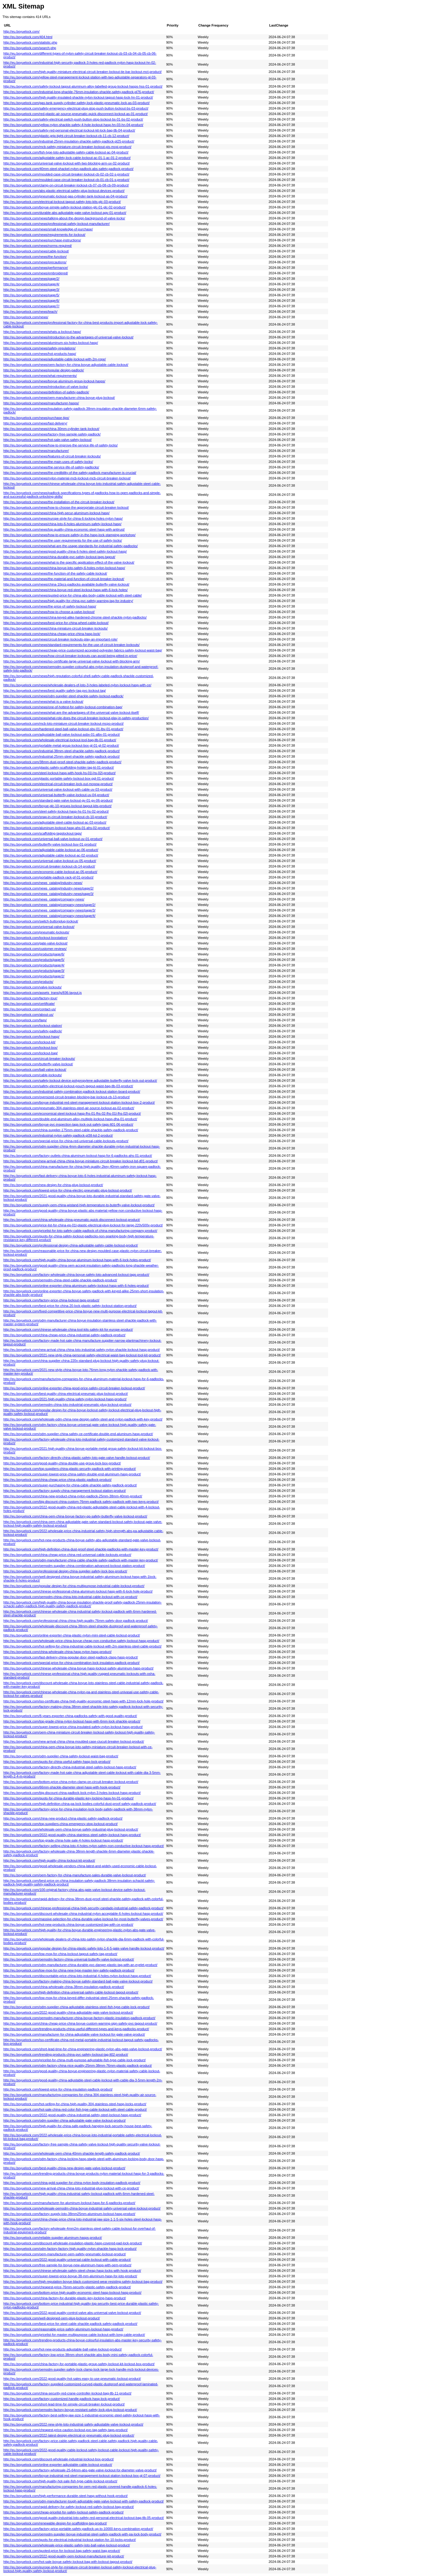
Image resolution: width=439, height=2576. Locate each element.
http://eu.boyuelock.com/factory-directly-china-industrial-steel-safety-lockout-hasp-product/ (69, 1767)
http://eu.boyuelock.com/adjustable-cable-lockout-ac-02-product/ (50, 855)
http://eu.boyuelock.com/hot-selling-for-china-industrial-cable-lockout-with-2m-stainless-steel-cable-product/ (82, 1646)
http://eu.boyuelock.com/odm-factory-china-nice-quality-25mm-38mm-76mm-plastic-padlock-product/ (77, 2065)
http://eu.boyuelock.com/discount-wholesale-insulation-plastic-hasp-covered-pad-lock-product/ (72, 2243)
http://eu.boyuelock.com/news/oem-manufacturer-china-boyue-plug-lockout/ (59, 397)
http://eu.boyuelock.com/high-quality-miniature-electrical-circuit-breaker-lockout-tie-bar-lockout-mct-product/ (82, 72)
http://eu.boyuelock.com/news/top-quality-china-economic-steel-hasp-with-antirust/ (64, 529)
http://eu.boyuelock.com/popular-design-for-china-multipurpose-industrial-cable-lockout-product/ (74, 1586)
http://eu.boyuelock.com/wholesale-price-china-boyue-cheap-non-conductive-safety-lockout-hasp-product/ (81, 1641)
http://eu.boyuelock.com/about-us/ (28, 1014)
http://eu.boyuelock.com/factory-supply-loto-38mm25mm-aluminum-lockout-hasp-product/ (69, 2214)
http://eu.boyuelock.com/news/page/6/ (31, 300)
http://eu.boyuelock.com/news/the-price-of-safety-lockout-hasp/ (49, 606)
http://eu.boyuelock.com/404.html (27, 37)
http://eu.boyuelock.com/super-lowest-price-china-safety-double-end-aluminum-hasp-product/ (72, 1474)
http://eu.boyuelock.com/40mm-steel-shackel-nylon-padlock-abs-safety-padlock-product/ (68, 169)
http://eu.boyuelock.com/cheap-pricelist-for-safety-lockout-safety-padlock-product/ (63, 2512)
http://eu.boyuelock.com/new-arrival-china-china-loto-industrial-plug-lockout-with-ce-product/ (71, 2188)
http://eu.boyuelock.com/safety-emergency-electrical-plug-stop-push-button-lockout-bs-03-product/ (75, 108)
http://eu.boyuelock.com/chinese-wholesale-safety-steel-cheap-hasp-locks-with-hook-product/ (72, 2270)
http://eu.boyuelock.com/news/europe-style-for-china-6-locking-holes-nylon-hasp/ (63, 518)
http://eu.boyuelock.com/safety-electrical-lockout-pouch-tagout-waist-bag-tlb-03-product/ (68, 1086)
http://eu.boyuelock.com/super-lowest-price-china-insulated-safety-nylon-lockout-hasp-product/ (73, 1727)
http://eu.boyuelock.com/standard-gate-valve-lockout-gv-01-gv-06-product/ (58, 800)
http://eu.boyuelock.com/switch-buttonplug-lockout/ (40, 921)
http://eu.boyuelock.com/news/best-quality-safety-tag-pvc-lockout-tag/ (54, 690)
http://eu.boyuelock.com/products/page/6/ (33, 954)
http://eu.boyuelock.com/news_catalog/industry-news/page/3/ (48, 894)
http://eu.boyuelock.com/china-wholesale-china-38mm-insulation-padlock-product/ (63, 1987)
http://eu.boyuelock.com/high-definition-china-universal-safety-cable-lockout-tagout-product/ (70, 1992)
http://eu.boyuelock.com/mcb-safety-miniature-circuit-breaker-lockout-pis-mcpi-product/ (67, 147)
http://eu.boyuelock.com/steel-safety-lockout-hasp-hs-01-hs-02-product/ (56, 811)
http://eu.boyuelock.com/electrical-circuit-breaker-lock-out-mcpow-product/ (58, 784)
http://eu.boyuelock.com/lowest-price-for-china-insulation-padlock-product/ (57, 2089)
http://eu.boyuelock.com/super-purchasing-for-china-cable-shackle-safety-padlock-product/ (70, 1485)
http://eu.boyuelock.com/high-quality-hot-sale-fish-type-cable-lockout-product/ (60, 2481)
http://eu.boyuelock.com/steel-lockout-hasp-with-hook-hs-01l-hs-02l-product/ (59, 773)
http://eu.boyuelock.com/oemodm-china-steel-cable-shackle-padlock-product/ (60, 1280)
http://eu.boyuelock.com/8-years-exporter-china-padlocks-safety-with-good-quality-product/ (70, 1716)
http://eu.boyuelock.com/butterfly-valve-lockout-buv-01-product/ (50, 844)
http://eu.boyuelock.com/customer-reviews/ (35, 949)
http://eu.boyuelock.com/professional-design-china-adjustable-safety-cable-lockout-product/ (70, 1245)
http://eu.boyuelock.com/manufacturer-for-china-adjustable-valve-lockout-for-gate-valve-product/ (74, 2034)
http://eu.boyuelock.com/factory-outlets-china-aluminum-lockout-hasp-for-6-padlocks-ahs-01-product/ (77, 1155)
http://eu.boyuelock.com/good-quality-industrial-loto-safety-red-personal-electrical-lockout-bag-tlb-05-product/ (83, 2518)
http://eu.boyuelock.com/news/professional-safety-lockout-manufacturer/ (56, 223)
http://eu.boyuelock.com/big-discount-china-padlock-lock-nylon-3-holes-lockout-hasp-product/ (72, 1793)
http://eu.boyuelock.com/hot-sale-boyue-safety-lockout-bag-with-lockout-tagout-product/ (67, 2561)
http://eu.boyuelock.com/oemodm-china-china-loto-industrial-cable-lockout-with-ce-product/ (70, 1597)
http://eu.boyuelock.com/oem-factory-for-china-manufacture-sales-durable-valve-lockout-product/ (74, 1875)
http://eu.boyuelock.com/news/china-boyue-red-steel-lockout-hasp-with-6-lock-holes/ (65, 590)
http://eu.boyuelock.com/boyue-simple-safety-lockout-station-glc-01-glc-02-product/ (64, 207)
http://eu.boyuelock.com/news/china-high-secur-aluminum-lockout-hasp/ (56, 513)
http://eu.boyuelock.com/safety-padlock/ (32, 1031)
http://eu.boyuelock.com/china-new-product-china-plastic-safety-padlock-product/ (63, 1818)
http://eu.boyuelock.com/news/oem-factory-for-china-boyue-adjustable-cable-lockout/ (65, 364)
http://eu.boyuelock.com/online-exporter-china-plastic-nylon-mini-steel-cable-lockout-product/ (71, 1635)
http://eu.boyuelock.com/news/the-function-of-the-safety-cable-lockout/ (55, 573)
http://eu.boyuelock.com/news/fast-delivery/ (35, 423)
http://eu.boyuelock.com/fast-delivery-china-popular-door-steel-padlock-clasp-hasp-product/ (70, 1657)
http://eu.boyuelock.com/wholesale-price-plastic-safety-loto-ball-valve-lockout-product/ (66, 2545)
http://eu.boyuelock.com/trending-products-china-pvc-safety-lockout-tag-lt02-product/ (65, 2054)
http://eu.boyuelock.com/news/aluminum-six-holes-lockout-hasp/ (50, 343)
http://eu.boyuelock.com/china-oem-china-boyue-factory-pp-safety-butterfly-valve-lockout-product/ (75, 1516)
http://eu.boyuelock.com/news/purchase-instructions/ (42, 240)
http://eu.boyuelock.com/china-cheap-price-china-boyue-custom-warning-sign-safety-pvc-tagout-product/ (80, 2023)
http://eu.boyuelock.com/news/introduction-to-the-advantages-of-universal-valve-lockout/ (68, 337)
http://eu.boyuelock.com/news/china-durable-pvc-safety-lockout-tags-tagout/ (59, 557)
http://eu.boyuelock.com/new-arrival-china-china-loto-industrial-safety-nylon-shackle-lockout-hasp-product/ (81, 1349)
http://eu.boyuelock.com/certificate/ (29, 1003)
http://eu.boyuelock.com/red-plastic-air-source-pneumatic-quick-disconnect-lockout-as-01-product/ (75, 114)
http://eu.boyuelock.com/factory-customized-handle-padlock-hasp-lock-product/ (61, 2399)
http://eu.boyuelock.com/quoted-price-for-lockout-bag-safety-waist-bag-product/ (61, 2551)
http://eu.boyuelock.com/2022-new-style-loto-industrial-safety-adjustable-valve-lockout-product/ (73, 2424)
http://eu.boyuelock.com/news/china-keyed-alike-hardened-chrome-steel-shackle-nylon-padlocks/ (75, 617)
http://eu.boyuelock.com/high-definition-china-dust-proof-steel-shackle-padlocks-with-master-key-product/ (80, 1549)
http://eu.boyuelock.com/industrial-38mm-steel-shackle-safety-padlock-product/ (61, 751)
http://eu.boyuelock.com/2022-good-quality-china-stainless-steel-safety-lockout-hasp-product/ (72, 1835)
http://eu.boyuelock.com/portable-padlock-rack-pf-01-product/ (48, 877)
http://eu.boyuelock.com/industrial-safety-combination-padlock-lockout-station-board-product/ (71, 1091)
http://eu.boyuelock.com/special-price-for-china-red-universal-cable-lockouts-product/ (65, 1141)
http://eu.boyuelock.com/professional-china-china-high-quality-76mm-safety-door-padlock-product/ (75, 1620)
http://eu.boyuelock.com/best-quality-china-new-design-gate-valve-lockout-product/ (64, 2168)
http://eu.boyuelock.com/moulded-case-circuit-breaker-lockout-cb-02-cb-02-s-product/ (66, 174)
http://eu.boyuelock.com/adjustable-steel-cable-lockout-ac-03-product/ (54, 822)
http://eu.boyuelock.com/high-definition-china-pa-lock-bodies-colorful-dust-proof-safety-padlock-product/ (79, 1804)
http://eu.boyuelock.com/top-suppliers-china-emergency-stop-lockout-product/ (60, 1824)
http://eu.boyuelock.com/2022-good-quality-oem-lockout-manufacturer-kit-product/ (63, 2556)
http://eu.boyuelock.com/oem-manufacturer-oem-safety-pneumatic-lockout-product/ (64, 2254)
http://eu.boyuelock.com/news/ (25, 317)
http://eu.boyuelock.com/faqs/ (25, 1020)
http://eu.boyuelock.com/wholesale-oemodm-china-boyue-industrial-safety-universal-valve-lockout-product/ (82, 2208)
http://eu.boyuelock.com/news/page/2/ (31, 278)
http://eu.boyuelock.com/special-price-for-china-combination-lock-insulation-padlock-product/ (71, 1663)
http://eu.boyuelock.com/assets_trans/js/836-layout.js (42, 992)
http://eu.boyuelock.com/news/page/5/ (31, 295)
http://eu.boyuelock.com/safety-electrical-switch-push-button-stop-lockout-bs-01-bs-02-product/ (73, 119)
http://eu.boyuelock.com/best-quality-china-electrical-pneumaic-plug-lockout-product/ (65, 1393)
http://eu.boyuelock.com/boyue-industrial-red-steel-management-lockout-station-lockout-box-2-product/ (79, 1102)
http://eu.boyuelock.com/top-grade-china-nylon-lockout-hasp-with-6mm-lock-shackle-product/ (71, 1721)
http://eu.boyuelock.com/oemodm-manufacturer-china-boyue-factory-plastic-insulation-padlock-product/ (79, 2018)
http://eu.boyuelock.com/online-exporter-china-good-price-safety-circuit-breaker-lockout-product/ (74, 1388)
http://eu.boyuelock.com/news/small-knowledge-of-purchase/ (48, 229)
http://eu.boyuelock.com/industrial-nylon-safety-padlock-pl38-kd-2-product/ (58, 1135)
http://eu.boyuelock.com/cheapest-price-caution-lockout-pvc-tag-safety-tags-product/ (65, 2430)
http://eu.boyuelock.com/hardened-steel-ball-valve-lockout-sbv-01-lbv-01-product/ (63, 729)
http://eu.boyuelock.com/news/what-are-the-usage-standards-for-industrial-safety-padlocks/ (70, 546)
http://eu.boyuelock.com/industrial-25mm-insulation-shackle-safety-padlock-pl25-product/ (68, 141)
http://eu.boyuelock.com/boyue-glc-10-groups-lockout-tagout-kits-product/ (57, 806)
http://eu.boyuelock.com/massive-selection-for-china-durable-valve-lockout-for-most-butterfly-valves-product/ (83, 1919)
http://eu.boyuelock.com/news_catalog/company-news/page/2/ (49, 905)
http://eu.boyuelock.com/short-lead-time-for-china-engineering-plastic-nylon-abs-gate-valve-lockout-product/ (82, 2049)
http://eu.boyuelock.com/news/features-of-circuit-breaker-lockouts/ (52, 456)
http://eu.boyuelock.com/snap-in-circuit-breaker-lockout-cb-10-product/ (55, 817)
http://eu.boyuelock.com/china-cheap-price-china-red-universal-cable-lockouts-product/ (67, 1555)
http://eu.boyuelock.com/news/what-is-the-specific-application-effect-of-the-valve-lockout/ (68, 562)
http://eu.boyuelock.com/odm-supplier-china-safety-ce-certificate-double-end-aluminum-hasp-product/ (78, 1434)
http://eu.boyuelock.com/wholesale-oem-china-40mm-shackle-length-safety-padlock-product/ (71, 2153)
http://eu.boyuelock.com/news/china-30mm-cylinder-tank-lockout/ (51, 429)
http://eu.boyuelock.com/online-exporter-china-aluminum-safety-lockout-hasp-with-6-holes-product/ (76, 1285)
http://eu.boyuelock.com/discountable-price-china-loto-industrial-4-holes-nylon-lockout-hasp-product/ (77, 1976)
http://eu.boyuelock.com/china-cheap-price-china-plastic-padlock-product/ (57, 1479)
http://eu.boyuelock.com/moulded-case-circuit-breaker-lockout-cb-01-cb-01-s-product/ (66, 180)
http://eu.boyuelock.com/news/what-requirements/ (40, 375)
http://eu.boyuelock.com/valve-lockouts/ (32, 987)
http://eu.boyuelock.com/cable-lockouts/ (32, 1075)
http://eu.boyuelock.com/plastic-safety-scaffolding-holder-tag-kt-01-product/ (58, 767)
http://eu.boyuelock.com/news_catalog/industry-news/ (42, 883)
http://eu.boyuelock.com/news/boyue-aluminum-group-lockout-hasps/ (54, 381)
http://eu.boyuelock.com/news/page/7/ (31, 306)
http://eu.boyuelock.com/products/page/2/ (33, 976)
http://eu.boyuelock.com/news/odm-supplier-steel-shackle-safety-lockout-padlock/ (63, 696)
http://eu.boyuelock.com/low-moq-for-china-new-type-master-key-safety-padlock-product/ (68, 1970)
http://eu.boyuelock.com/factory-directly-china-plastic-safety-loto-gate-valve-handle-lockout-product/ (76, 1457)
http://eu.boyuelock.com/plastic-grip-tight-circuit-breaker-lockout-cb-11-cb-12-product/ (66, 136)
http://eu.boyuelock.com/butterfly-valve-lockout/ (38, 1064)
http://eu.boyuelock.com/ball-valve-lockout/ (34, 1069)
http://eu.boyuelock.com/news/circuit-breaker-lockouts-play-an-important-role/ (60, 639)
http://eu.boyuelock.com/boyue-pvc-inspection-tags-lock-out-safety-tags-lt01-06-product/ (68, 1124)
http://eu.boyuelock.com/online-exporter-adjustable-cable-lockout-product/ (57, 2464)
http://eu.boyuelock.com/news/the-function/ (35, 256)
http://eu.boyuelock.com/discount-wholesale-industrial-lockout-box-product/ (58, 2459)
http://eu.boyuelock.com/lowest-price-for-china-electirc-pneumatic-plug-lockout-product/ (67, 1190)
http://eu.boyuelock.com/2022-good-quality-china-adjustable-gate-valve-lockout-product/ (68, 2012)
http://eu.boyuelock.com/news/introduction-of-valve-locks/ (45, 386)
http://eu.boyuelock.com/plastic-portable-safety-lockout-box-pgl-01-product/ (58, 778)
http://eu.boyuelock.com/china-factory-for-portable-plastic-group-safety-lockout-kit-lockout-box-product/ (79, 2364)
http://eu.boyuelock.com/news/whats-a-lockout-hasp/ (42, 332)
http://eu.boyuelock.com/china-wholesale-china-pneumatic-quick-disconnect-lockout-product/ (71, 1219)
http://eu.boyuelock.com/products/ (28, 981)
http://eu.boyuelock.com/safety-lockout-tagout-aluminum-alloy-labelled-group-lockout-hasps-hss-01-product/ (82, 86)
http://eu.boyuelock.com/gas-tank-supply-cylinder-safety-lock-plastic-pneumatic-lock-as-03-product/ (76, 103)
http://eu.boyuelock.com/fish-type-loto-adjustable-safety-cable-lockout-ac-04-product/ (65, 152)
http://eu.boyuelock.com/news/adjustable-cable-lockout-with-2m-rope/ (54, 359)
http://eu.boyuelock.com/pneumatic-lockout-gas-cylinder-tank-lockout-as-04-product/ (65, 196)
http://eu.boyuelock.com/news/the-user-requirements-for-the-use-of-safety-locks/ (62, 540)
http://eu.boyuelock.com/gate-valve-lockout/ (35, 943)
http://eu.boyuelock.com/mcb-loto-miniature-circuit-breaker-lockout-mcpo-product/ (63, 723)
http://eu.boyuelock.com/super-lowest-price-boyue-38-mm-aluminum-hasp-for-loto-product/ (70, 2276)
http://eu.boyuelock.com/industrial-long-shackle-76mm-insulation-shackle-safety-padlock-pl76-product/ (78, 92)
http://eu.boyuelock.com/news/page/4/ (31, 284)
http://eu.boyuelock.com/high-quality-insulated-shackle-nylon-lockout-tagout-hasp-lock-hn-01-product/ (78, 97)
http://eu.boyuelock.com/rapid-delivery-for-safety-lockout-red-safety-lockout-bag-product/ (68, 2507)
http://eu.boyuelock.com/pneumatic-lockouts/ (36, 932)
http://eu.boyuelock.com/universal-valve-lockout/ (38, 927)
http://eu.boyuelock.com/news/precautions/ (34, 262)
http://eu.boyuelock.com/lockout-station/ (32, 1025)
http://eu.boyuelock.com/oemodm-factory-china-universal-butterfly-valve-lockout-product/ (68, 1959)
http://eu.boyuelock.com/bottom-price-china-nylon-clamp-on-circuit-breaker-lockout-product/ (70, 1782)
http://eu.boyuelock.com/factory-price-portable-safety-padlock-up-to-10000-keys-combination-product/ (78, 2529)
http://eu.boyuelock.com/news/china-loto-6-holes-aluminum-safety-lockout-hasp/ (62, 524)
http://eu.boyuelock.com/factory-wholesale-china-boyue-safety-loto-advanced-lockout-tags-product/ (76, 1274)
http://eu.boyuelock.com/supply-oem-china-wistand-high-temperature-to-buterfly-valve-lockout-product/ (79, 1205)
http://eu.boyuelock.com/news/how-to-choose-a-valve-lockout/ (49, 612)
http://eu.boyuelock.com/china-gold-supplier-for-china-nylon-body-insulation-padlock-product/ (71, 2183)
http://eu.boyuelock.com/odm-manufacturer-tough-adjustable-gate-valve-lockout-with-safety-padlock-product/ (83, 2501)
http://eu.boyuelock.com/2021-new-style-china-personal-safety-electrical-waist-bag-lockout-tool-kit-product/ (82, 1355)
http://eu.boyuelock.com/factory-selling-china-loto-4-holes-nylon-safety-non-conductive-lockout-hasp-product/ (83, 1846)
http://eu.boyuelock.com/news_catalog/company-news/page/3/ (49, 910)
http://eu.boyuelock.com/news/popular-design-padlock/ (43, 370)
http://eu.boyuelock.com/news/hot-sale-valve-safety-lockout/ (47, 440)
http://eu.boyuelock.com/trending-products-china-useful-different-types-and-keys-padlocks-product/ (76, 2029)
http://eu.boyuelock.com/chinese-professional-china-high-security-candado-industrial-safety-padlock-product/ (83, 1908)
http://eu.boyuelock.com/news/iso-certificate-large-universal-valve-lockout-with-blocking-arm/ (71, 661)
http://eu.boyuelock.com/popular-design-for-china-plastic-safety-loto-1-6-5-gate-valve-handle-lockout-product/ (83, 1948)
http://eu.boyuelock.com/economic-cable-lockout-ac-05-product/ (50, 872)
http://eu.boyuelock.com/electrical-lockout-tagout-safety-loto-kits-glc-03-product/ (62, 202)
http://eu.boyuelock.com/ (21, 31)
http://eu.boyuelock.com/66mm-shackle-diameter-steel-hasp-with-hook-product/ (61, 1787)
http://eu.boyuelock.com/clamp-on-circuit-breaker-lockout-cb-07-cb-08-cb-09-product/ (66, 185)
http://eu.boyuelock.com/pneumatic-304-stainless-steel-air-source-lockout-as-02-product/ (68, 1108)
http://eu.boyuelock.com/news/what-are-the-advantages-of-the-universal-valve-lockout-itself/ (71, 712)
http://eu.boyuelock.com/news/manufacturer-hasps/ (41, 403)
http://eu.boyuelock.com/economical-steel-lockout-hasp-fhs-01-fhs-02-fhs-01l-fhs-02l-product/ (72, 1113)
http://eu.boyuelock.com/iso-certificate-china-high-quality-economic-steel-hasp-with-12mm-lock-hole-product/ (83, 1701)
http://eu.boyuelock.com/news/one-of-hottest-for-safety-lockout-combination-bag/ (62, 707)
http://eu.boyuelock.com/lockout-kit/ (29, 1042)
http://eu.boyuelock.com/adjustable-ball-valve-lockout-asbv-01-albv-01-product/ (61, 734)
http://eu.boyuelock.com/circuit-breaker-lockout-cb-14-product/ (49, 866)
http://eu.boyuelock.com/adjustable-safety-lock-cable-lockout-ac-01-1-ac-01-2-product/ (67, 158)
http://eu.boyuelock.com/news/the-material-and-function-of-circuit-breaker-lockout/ (63, 579)
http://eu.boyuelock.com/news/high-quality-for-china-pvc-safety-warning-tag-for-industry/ (68, 601)
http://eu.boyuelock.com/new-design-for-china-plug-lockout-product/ (53, 1185)
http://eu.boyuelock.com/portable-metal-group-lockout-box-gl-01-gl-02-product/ (61, 745)
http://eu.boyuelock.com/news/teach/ (30, 311)
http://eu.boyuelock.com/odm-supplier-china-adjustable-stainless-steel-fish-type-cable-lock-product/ (76, 2007)
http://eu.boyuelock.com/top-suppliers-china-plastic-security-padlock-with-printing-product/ (69, 1468)
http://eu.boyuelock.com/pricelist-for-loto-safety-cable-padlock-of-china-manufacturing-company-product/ (80, 1230)
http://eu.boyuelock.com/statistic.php (30, 42)
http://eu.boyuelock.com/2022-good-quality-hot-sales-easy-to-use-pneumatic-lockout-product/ (72, 2378)
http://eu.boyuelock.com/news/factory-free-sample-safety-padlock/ (52, 434)
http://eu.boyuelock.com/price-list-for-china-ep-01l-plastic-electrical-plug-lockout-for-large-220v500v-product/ (83, 1225)
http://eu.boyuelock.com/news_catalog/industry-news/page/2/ (48, 888)
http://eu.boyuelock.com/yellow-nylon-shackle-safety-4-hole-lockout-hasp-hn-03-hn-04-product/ (73, 125)
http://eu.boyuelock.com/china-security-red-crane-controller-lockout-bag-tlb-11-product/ (67, 2393)
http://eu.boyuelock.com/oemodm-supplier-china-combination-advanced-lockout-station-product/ (74, 1566)
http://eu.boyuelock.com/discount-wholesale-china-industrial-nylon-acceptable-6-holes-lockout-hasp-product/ (83, 1913)
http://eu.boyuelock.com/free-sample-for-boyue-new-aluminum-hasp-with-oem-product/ (67, 2265)
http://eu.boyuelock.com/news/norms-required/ (37, 245)
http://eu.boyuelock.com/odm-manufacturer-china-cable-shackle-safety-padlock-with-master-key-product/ (80, 1560)
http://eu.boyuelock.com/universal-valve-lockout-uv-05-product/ (49, 861)
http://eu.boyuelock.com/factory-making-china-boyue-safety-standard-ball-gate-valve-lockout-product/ (77, 1981)
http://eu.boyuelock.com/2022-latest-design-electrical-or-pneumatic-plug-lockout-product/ (68, 2435)
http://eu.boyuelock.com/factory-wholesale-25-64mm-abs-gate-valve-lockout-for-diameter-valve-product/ (80, 2470)
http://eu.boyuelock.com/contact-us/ (29, 1009)
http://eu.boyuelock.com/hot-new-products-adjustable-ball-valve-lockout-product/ (62, 2349)
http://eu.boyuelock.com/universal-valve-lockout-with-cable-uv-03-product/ (57, 789)
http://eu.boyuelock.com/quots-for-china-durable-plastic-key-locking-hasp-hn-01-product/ (68, 1798)
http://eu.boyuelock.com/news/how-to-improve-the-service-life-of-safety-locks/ (60, 445)
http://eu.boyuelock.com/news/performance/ (35, 267)
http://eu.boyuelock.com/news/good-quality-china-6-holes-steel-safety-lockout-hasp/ (65, 551)
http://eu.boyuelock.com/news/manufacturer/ (36, 451)
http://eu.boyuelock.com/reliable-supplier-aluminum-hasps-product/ (52, 2237)
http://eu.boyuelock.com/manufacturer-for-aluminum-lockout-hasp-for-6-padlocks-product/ (69, 2203)
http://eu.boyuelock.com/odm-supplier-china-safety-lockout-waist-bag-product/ (60, 1756)
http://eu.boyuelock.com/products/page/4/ (33, 965)
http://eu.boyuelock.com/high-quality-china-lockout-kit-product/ (49, 1860)
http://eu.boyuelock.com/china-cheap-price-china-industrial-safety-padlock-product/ (64, 1335)
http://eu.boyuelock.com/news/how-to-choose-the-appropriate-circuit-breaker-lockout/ (66, 507)
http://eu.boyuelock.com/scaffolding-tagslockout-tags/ (42, 833)
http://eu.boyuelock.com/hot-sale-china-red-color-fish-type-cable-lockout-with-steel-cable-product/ (75, 2109)
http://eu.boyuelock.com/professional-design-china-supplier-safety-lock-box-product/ (65, 1571)
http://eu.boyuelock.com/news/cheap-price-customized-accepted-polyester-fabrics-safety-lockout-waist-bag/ (82, 650)
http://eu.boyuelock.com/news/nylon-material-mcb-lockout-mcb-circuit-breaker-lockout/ (67, 478)
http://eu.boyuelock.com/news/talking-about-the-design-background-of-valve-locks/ (64, 218)
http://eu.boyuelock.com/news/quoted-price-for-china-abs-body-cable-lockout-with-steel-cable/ (72, 595)
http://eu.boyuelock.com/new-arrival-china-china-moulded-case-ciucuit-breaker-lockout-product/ (73, 1741)
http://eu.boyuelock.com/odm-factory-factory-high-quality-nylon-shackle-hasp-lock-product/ (70, 2248)
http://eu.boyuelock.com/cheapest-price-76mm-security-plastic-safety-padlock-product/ (67, 2287)
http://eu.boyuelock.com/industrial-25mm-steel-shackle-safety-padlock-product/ (61, 756)
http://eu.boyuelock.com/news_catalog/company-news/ (43, 899)
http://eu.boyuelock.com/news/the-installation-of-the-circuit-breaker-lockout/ (58, 502)
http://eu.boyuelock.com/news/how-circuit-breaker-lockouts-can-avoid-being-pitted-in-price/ (70, 656)
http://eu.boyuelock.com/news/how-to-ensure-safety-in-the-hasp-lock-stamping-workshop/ (69, 535)
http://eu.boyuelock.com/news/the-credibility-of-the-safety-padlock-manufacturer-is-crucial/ (69, 472)
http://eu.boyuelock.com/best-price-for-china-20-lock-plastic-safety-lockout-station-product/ (70, 1306)
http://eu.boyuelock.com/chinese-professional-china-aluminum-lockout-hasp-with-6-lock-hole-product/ (77, 1591)
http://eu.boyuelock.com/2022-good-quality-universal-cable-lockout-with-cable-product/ (67, 2259)
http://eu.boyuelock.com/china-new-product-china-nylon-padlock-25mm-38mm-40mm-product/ (72, 1496)
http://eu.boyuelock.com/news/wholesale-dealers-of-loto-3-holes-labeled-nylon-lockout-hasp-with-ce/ (77, 685)
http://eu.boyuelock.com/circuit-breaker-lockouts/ (39, 1058)
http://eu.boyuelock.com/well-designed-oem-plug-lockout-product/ (51, 2318)
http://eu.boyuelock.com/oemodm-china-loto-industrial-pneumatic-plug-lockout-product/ (67, 1404)
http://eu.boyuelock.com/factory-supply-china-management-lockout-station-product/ (64, 1490)
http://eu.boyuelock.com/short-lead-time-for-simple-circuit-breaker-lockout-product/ (64, 2404)
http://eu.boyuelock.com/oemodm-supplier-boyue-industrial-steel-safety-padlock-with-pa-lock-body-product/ (82, 2534)
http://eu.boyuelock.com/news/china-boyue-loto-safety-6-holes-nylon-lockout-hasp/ (64, 568)
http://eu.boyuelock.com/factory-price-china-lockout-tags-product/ (51, 1300)
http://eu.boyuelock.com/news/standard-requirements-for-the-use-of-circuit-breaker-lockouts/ (71, 645)
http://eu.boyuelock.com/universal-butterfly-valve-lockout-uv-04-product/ (56, 795)
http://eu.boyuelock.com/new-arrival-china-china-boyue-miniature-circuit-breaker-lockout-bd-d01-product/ (80, 1161)
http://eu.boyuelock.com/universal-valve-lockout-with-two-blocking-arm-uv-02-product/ (66, 163)
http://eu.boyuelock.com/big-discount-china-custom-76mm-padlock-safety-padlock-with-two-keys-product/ (81, 1501)
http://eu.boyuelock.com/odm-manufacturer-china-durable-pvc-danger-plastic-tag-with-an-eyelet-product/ (80, 1965)
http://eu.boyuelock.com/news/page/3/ (31, 289)
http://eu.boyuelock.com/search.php (29, 48)
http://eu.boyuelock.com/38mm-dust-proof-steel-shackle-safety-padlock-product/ (62, 762)
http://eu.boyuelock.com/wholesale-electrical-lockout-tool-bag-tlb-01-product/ (59, 740)
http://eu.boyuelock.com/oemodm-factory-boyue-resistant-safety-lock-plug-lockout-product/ (70, 2410)
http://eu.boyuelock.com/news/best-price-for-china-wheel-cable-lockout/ (56, 623)
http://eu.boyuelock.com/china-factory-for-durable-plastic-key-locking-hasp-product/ (64, 2298)
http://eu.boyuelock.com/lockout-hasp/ (31, 1036)
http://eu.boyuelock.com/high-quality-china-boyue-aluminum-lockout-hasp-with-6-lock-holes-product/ (77, 1260)
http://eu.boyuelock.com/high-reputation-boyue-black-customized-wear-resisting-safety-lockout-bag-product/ (82, 2281)
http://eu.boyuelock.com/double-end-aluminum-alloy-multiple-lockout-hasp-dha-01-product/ (70, 1119)
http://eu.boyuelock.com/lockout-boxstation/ (35, 938)
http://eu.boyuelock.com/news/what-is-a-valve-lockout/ (43, 701)
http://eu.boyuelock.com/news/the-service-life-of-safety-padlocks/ (51, 467)
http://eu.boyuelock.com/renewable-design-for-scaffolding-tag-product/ (55, 2523)
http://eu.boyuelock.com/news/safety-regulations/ (39, 348)
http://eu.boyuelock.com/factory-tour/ (30, 998)
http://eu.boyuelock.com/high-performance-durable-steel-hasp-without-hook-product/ (65, 2496)
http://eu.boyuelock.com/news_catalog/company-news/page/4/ (49, 916)
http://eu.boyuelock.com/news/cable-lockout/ (36, 251)
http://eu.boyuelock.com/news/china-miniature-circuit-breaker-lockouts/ (55, 628)
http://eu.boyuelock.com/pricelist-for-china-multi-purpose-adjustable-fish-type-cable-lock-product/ (74, 2060)
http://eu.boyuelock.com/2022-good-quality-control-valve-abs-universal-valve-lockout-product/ (72, 2312)
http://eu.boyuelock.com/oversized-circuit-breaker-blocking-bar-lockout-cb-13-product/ (66, 1097)
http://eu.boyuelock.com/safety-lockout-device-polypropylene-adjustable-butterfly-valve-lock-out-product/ (80, 1080)
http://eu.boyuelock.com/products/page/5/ (33, 959)
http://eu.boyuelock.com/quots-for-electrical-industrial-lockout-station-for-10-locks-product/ (69, 2540)
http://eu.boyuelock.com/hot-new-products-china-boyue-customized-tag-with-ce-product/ (68, 1924)
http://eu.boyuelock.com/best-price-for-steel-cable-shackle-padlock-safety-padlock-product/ (70, 2323)
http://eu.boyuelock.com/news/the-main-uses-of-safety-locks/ (48, 462)
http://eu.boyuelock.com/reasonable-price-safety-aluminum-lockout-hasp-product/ (63, 2329)
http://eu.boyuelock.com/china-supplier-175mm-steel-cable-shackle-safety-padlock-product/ (70, 1130)
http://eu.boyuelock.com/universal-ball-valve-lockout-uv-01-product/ (52, 839)
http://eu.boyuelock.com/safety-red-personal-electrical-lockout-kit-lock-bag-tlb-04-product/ (69, 130)
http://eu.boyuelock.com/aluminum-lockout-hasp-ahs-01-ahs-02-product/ (56, 828)
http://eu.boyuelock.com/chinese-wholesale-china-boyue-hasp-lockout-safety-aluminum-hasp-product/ (78, 1668)
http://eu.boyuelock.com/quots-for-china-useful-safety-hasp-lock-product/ (56, 1761)
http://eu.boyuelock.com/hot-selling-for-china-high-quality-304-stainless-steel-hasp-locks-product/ (74, 2104)
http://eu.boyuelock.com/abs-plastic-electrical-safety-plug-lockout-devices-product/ (64, 191)
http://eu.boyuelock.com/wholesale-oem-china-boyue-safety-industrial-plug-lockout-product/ (70, 1829)
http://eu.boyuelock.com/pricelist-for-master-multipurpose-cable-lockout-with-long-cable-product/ (74, 2334)
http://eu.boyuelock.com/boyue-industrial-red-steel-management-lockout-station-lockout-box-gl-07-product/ (81, 2475)
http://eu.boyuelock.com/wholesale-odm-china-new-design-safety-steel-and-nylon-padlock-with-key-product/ (82, 1419)
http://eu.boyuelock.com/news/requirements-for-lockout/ (44, 234)
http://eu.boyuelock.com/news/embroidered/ (35, 273)
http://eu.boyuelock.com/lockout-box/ (30, 1047)
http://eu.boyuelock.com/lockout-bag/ (30, 1053)
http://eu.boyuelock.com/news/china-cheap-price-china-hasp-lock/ (51, 634)
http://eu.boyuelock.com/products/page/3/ (33, 970)
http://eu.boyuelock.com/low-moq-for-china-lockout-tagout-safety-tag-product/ (60, 1954)
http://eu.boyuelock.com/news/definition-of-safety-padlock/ (46, 392)
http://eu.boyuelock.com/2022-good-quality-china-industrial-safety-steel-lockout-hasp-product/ (72, 2115)
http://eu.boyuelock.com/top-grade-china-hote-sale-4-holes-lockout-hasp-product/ (63, 1840)
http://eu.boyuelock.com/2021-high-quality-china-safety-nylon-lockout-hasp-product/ (65, 1399)
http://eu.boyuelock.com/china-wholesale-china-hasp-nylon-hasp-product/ (57, 1652)
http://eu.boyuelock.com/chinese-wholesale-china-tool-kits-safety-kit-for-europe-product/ (68, 1329)
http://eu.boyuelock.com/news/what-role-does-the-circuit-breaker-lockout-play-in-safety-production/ (76, 718)
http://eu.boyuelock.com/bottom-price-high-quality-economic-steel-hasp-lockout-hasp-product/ (72, 2292)
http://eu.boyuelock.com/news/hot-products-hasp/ (39, 353)
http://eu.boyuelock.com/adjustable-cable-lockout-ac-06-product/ (50, 850)
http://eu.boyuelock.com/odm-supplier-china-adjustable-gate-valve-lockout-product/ (64, 2120)
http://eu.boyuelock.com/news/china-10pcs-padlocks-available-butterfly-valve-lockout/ (66, 584)
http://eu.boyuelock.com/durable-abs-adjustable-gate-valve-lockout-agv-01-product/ (64, 213)
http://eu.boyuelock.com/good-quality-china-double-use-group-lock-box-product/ (62, 1463)
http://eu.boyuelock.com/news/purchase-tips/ (36, 418)
